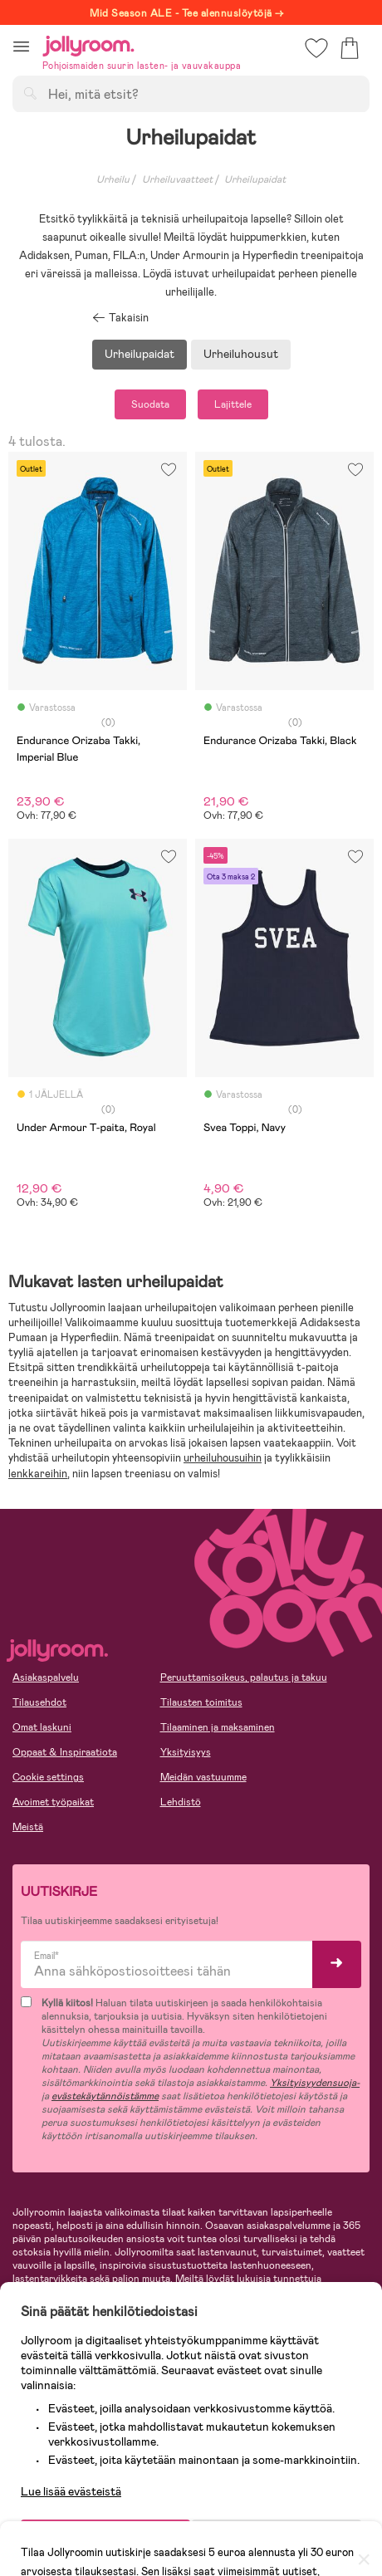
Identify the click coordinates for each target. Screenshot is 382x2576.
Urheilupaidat (139, 353)
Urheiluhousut (240, 353)
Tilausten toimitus (201, 1702)
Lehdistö (180, 1802)
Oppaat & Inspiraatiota (64, 1752)
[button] (21, 46)
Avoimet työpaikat (53, 1802)
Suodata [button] (150, 404)
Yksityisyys (185, 1752)
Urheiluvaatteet (177, 179)
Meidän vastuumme (203, 1777)
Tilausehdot (39, 1702)
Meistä (27, 1827)
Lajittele (233, 404)
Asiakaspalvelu (45, 1677)
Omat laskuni (41, 1727)
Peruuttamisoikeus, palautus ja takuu (243, 1677)
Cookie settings (48, 1777)
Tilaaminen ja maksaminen (217, 1727)
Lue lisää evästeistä (71, 2484)
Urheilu (113, 179)
